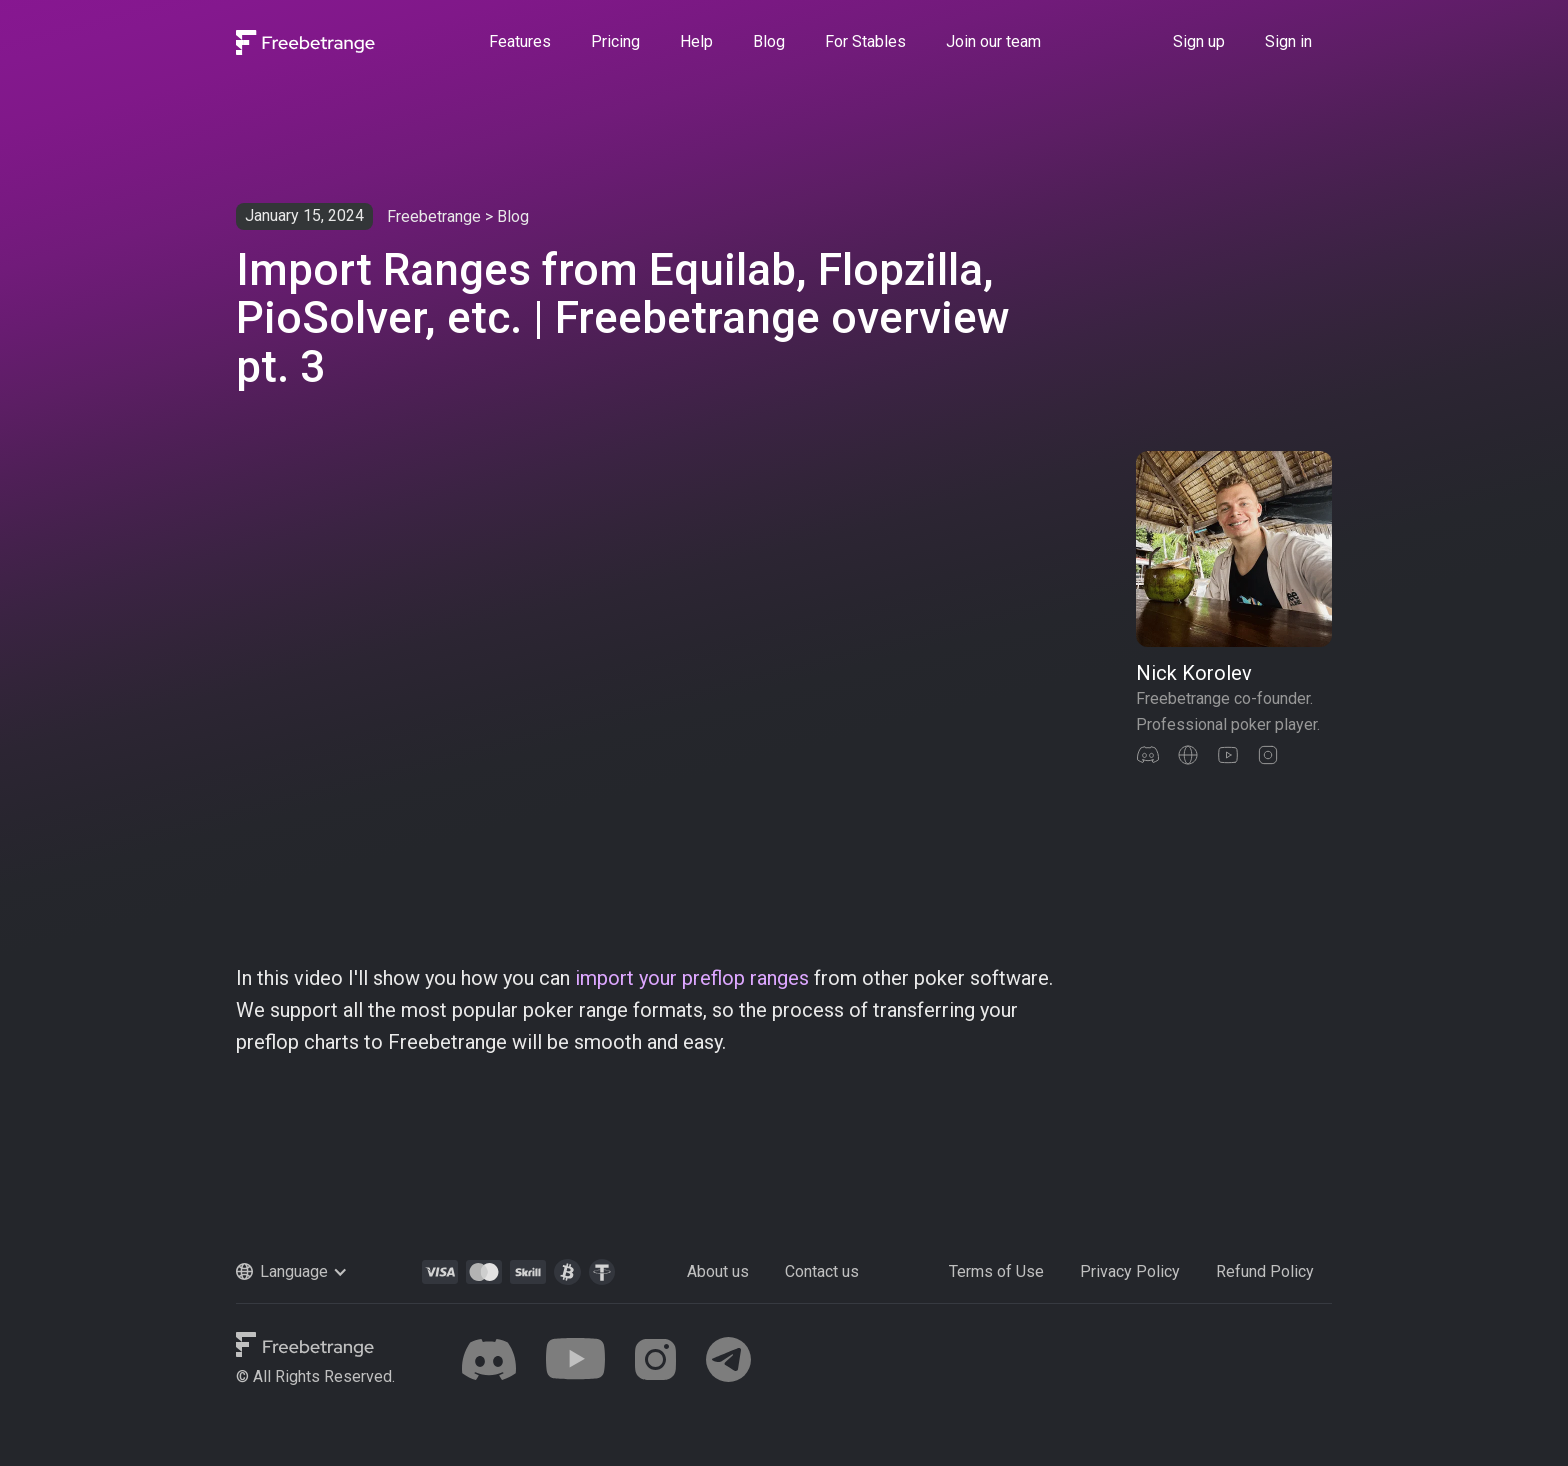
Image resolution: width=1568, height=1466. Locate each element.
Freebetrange (434, 216)
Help (696, 41)
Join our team (993, 41)
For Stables (865, 41)
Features (520, 41)
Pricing (615, 41)
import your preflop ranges (692, 978)
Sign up (1199, 41)
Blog (769, 41)
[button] (313, 1271)
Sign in (1288, 41)
